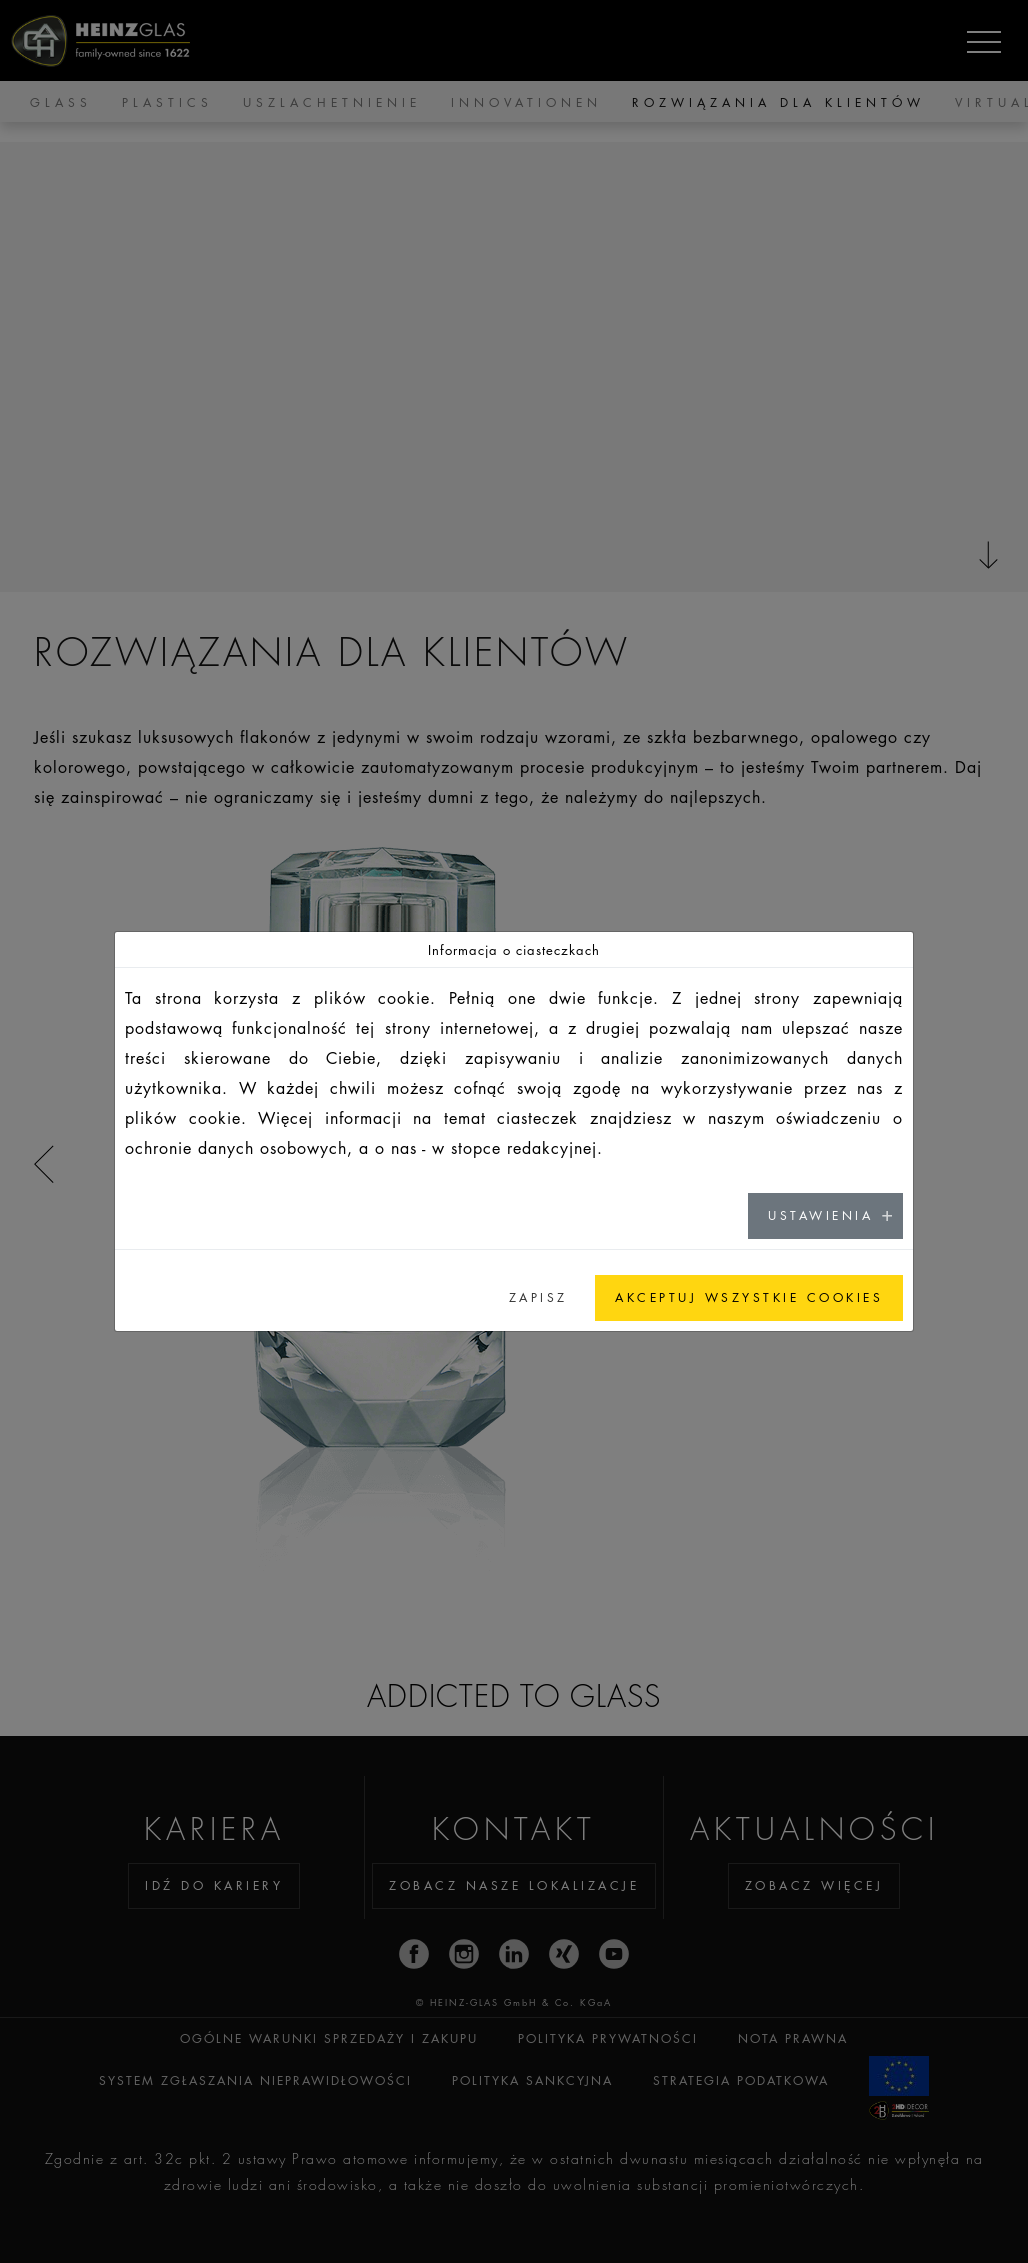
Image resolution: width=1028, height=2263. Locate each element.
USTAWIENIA (820, 1215)
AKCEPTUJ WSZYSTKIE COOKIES (749, 1297)
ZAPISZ (538, 1297)
